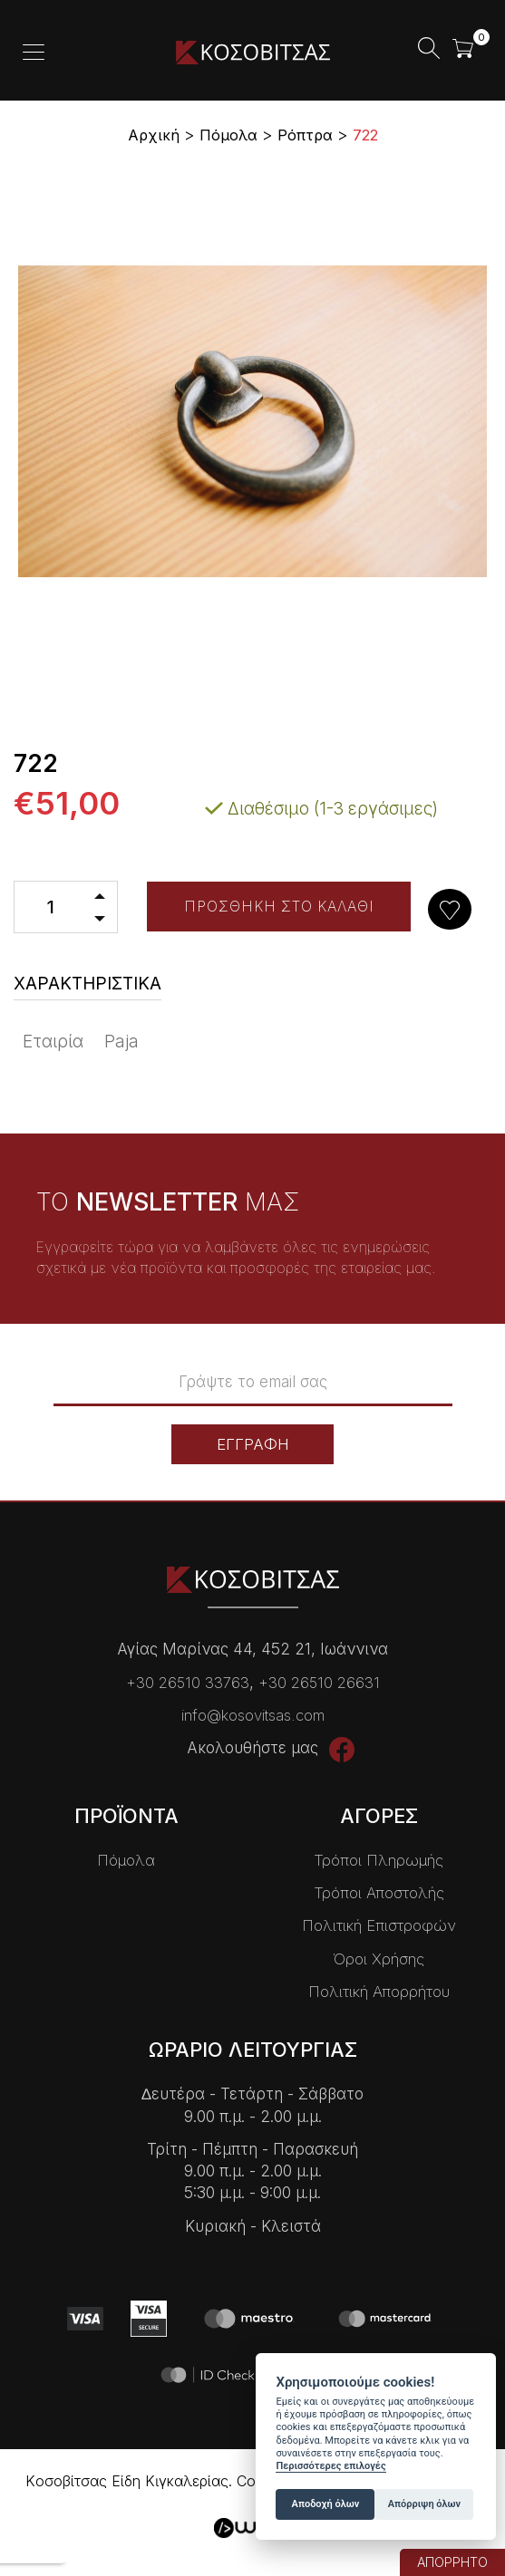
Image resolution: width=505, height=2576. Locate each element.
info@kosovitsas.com (252, 1714)
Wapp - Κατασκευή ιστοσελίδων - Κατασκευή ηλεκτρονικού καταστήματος (252, 2528)
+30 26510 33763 (187, 1682)
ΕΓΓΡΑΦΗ (253, 1443)
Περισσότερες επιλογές (330, 2466)
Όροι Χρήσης (378, 1958)
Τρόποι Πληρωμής (378, 1859)
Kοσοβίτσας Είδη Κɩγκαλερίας (253, 52)
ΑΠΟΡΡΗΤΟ (452, 2562)
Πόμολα (126, 1859)
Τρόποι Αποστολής (379, 1892)
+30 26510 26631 (319, 1682)
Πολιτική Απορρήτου (379, 1991)
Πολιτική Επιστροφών (379, 1925)
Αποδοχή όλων (326, 2504)
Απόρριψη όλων (424, 2504)
